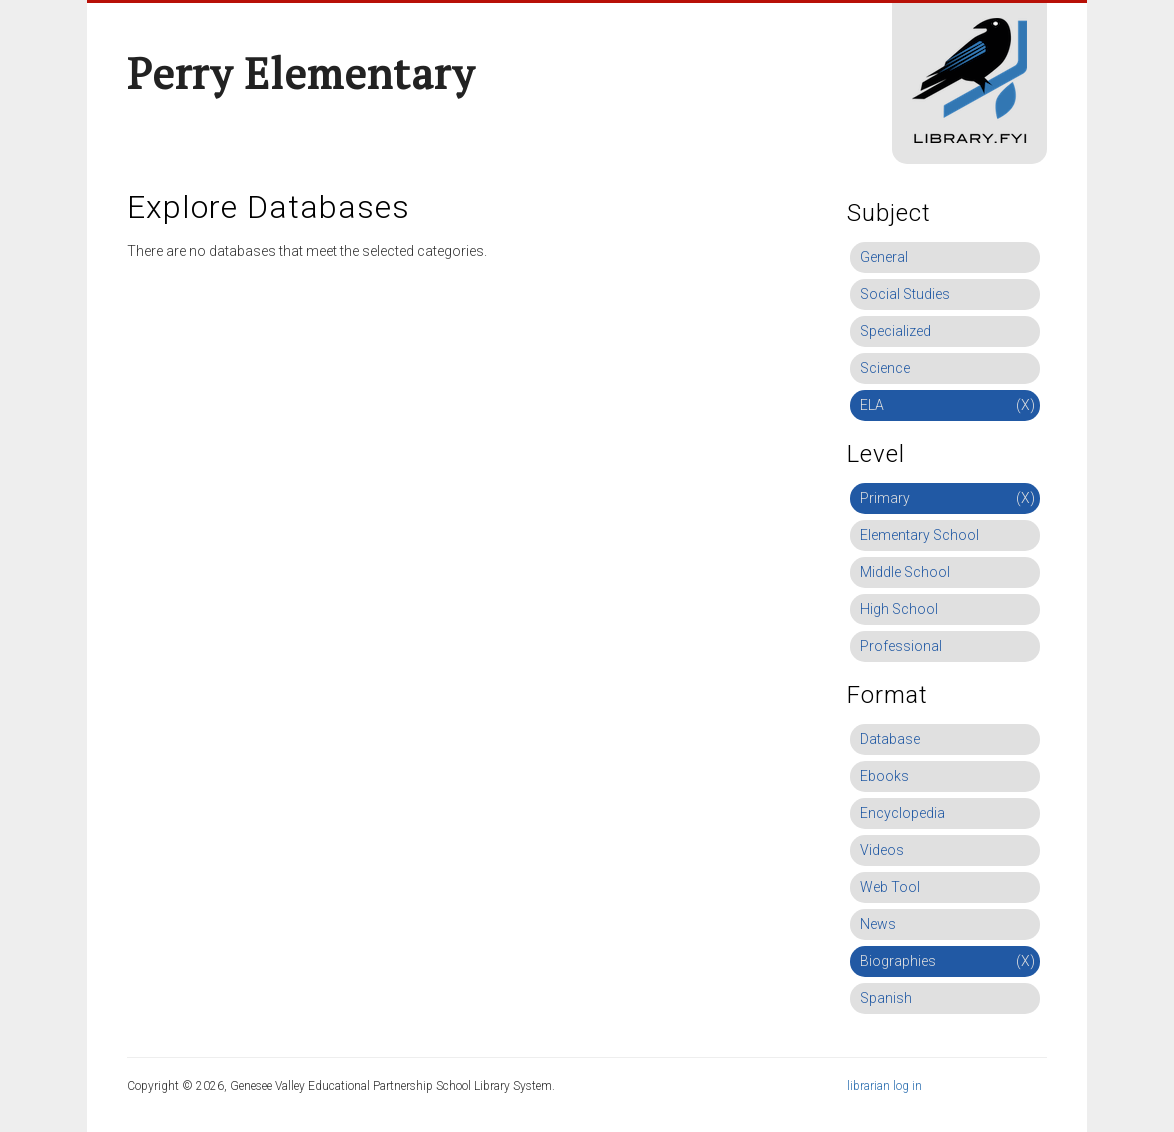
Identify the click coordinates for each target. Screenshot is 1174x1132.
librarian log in (884, 1086)
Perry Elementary (301, 73)
